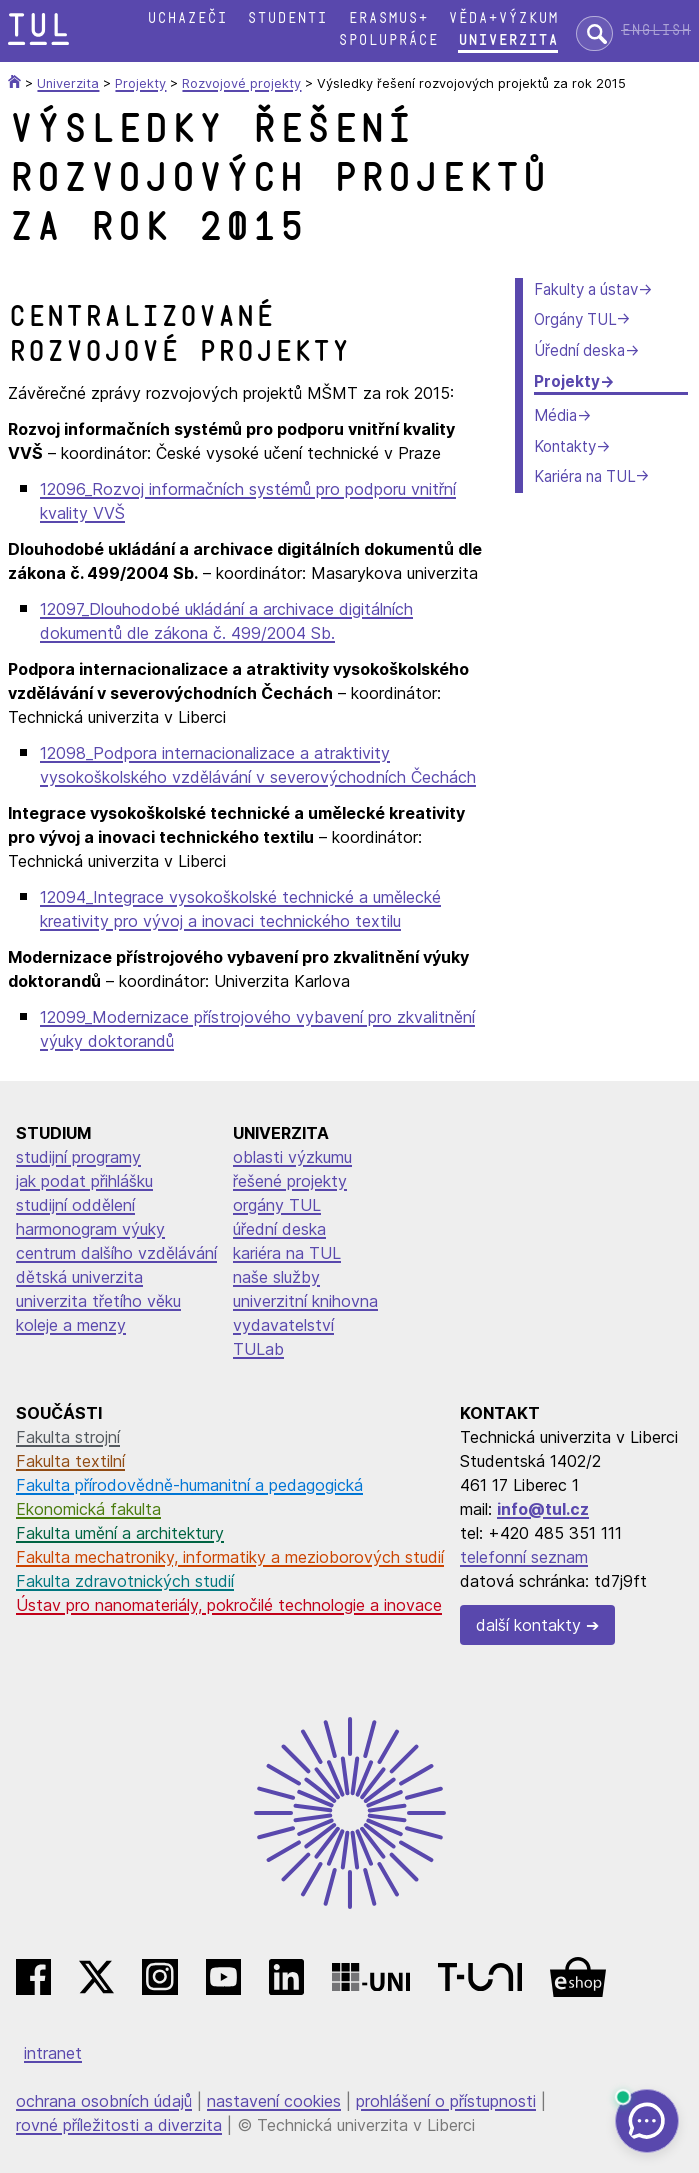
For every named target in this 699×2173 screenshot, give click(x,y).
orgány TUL (277, 1205)
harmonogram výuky (90, 1229)
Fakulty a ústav (586, 289)
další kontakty (528, 1625)
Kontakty (565, 446)
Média (555, 415)
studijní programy (78, 1157)
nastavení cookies (274, 2101)
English (656, 30)
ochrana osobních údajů (104, 2101)
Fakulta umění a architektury (120, 1533)
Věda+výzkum (503, 18)
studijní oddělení (75, 1205)
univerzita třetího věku (98, 1301)
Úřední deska (579, 350)
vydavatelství (283, 1325)
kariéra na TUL (287, 1253)
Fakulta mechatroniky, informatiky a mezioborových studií (230, 1557)
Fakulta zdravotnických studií (125, 1581)
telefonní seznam (524, 1557)
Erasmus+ (388, 18)
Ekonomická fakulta (88, 1509)
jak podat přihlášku (84, 1181)
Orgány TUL (575, 319)
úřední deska (279, 1229)
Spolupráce (388, 40)
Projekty (567, 381)
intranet (53, 2053)
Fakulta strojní (68, 1437)
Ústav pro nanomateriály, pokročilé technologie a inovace (229, 1605)
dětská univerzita (79, 1277)
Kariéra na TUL (584, 476)
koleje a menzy (71, 1325)
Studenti (287, 18)
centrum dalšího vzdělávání (116, 1253)
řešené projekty (290, 1181)
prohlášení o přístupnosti (446, 2101)
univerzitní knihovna (305, 1301)
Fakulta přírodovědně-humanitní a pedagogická (189, 1485)
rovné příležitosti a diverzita (119, 2125)
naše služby (276, 1277)
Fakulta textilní (70, 1461)
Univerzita (508, 40)
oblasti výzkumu (292, 1157)
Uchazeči (187, 18)
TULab (258, 1349)
